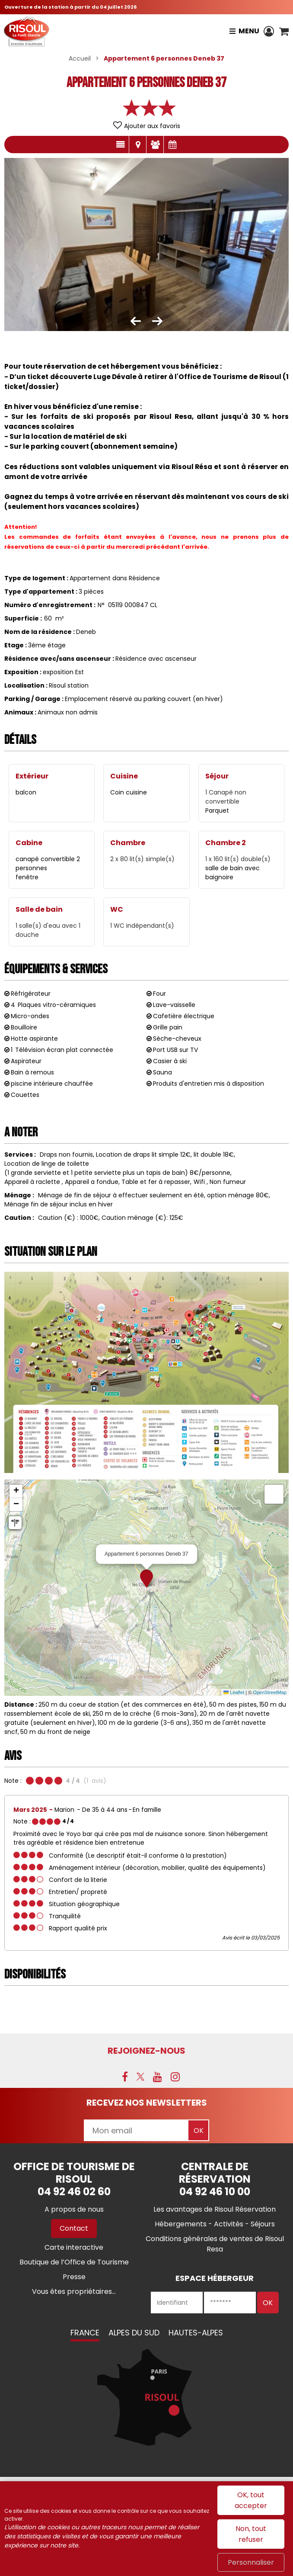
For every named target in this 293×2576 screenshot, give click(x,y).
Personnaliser (251, 2562)
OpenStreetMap (270, 1692)
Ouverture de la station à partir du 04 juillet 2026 (70, 6)
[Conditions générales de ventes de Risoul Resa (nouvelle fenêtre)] (215, 2244)
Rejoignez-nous (146, 2051)
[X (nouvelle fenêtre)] (140, 2077)
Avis (154, 144)
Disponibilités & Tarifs (172, 144)
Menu (247, 31)
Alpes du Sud (133, 2332)
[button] (284, 31)
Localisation (137, 144)
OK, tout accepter (251, 2500)
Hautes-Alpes (196, 2332)
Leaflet (233, 1692)
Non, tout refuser (251, 2534)
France (84, 2332)
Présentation (120, 144)
